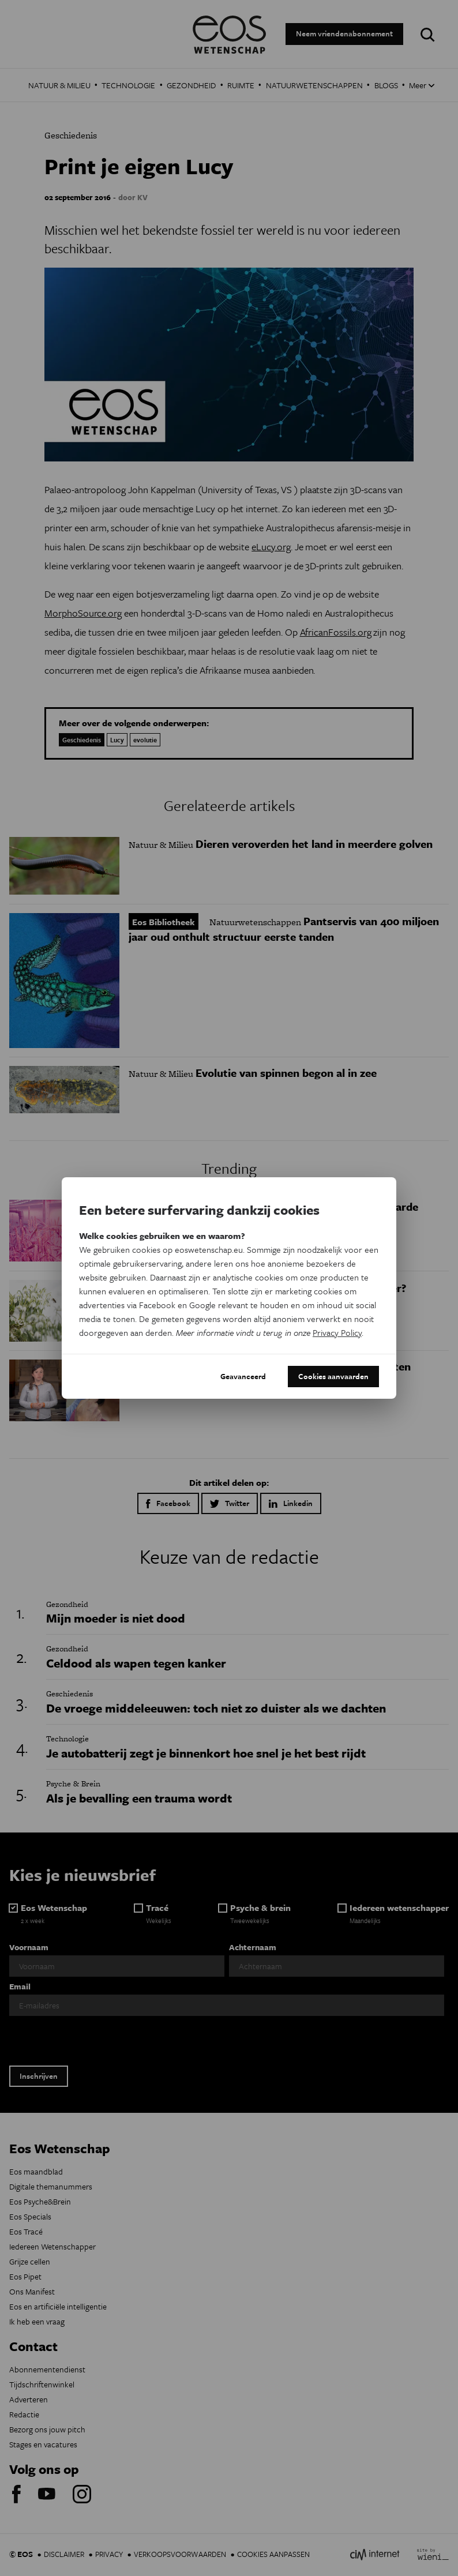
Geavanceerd (243, 1376)
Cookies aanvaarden (333, 1376)
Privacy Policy (337, 1332)
